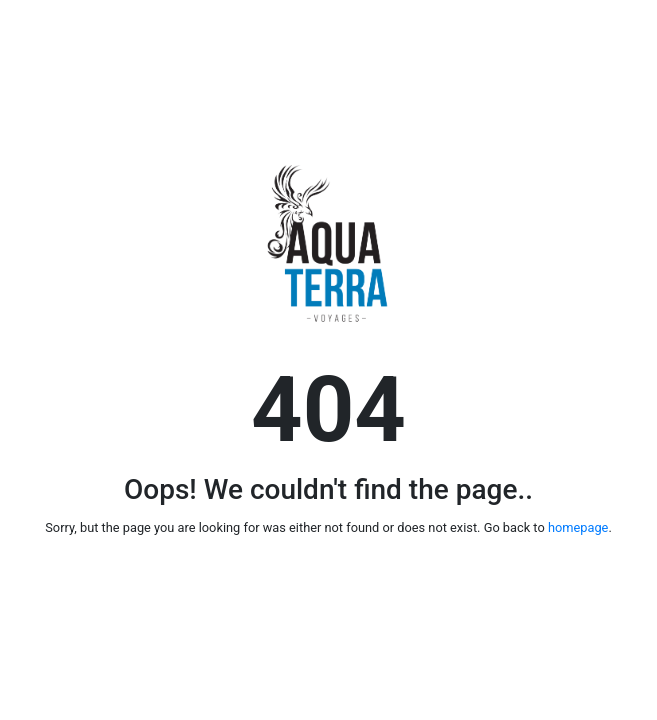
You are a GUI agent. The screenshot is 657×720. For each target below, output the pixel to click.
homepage (578, 527)
